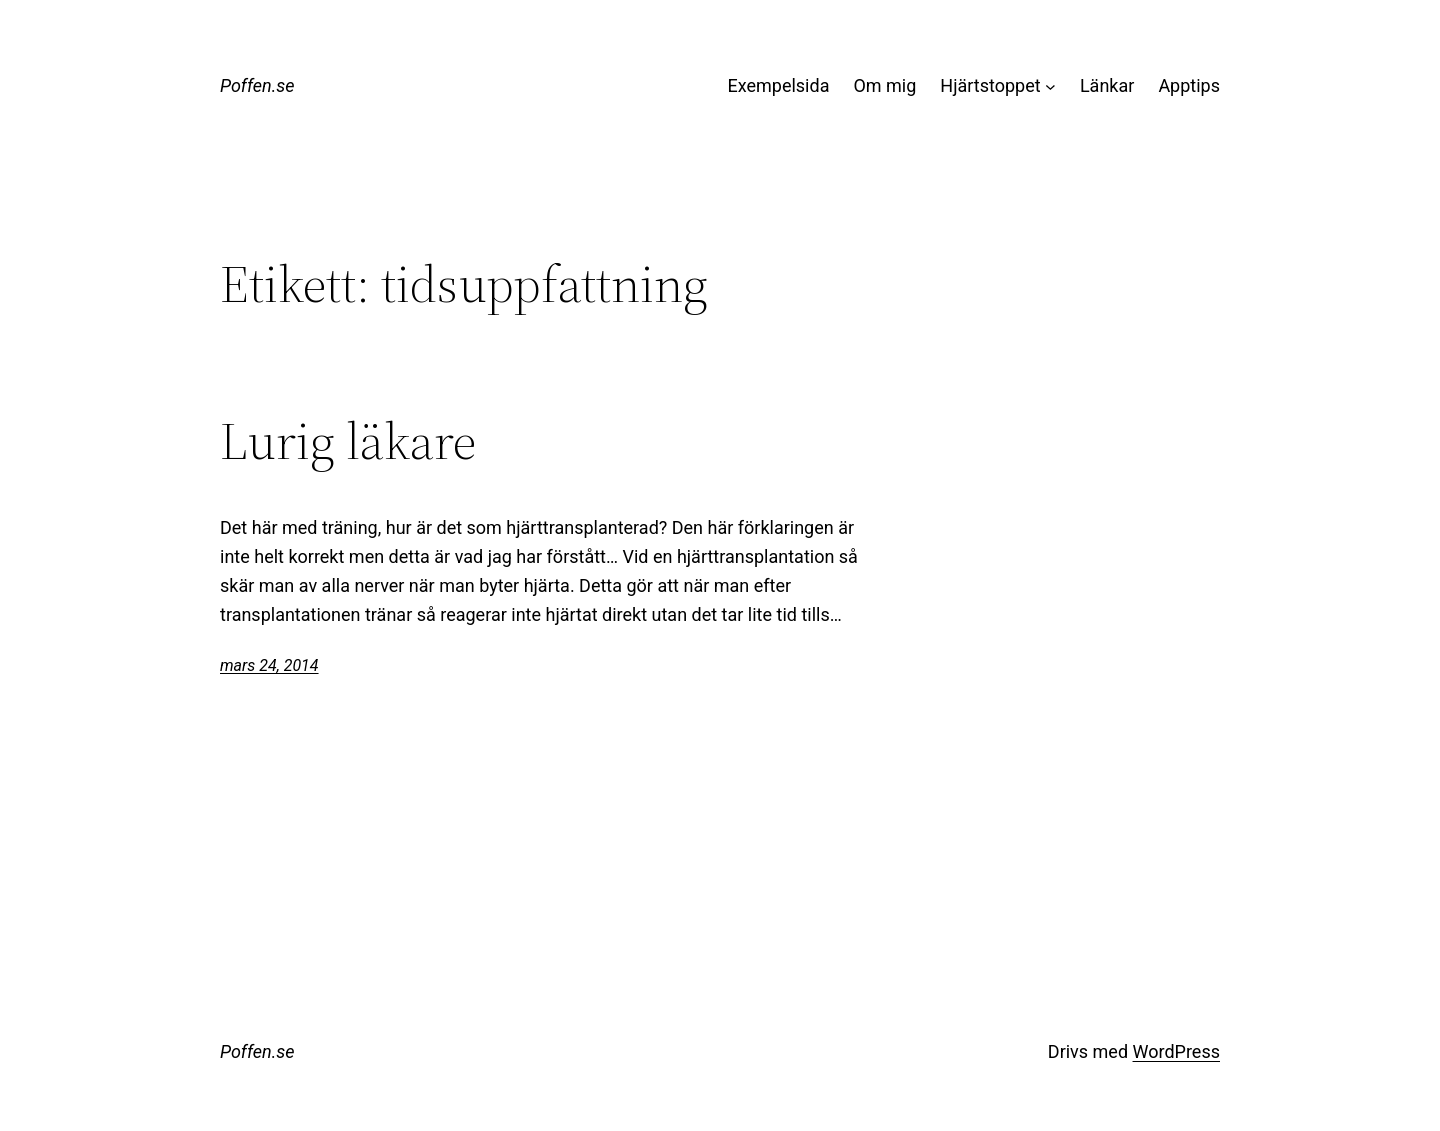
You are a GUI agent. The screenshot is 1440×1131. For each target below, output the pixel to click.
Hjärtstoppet (990, 85)
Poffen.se (257, 85)
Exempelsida (778, 85)
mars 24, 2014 (269, 665)
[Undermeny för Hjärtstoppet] (1050, 86)
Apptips (1189, 85)
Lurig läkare (348, 441)
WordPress (1176, 1051)
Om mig (884, 85)
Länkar (1107, 85)
